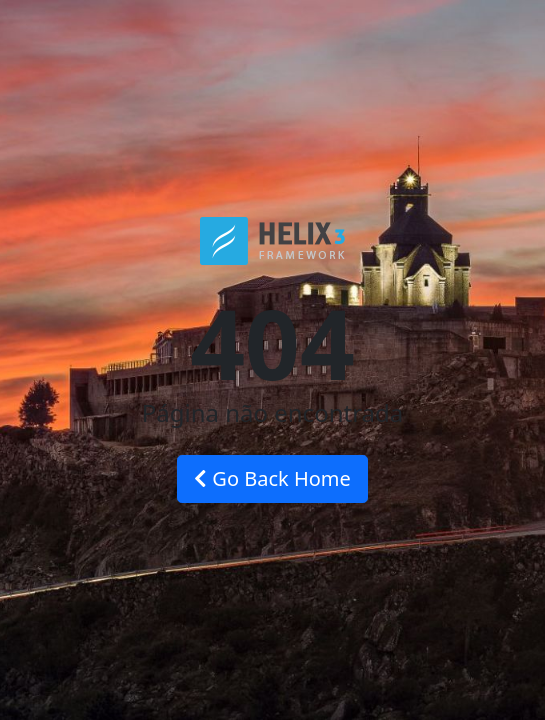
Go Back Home (272, 478)
